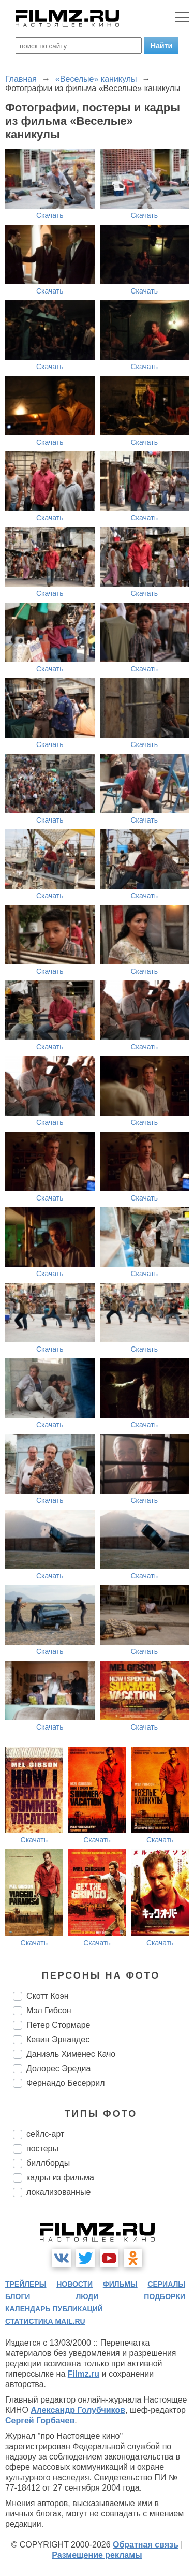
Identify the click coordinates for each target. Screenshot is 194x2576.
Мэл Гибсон (48, 2010)
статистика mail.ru (45, 2321)
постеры (42, 2148)
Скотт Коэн (47, 1996)
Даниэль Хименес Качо (70, 2054)
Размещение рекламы (97, 2555)
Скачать (50, 215)
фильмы (120, 2284)
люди (87, 2296)
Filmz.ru (83, 2373)
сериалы (166, 2284)
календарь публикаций (54, 2309)
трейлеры (26, 2284)
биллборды (48, 2163)
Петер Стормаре (58, 2025)
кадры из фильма (60, 2177)
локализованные (58, 2192)
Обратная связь (145, 2544)
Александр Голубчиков (78, 2410)
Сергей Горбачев (39, 2420)
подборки (164, 2296)
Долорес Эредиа (58, 2068)
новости (74, 2284)
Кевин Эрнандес (57, 2039)
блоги (17, 2296)
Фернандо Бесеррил (65, 2083)
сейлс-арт (45, 2134)
